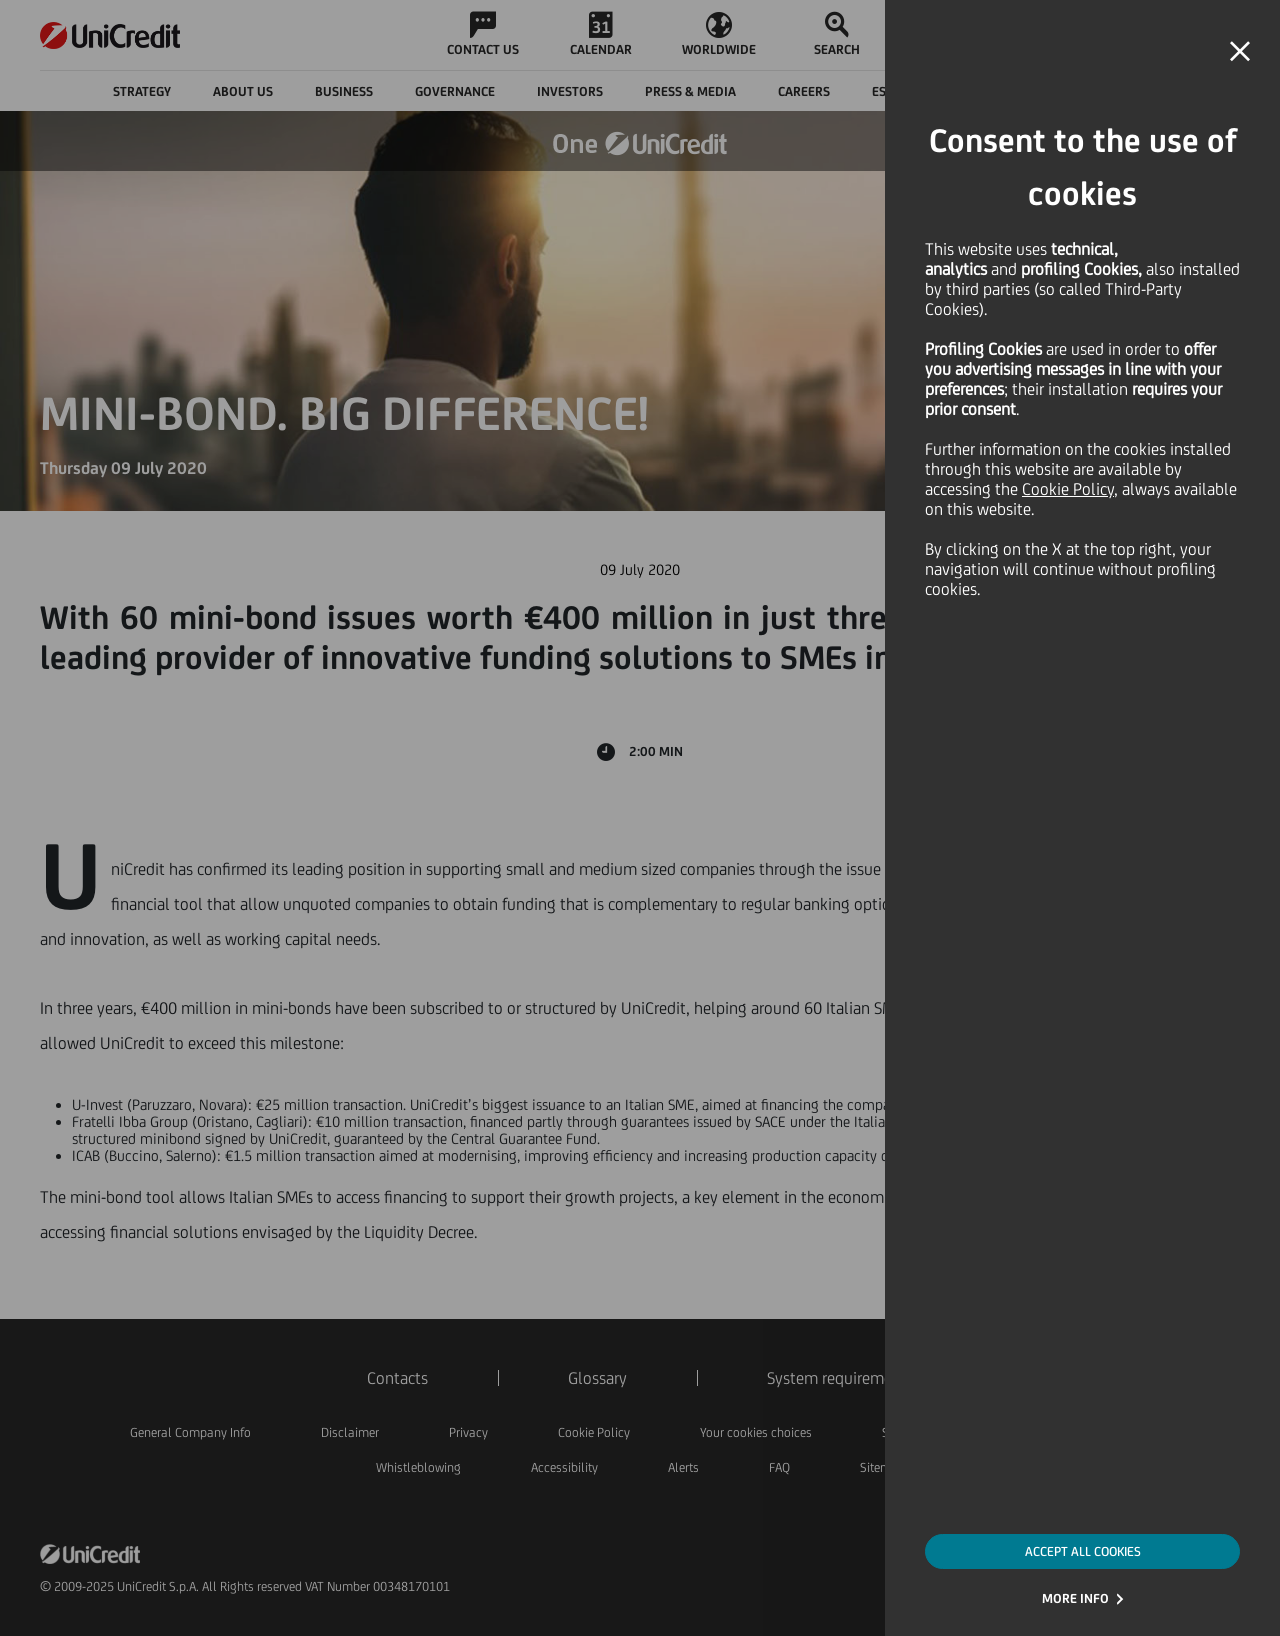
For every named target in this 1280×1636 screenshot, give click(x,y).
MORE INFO (1075, 1598)
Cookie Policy (1068, 489)
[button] (1240, 52)
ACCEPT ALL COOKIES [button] (1083, 1551)
